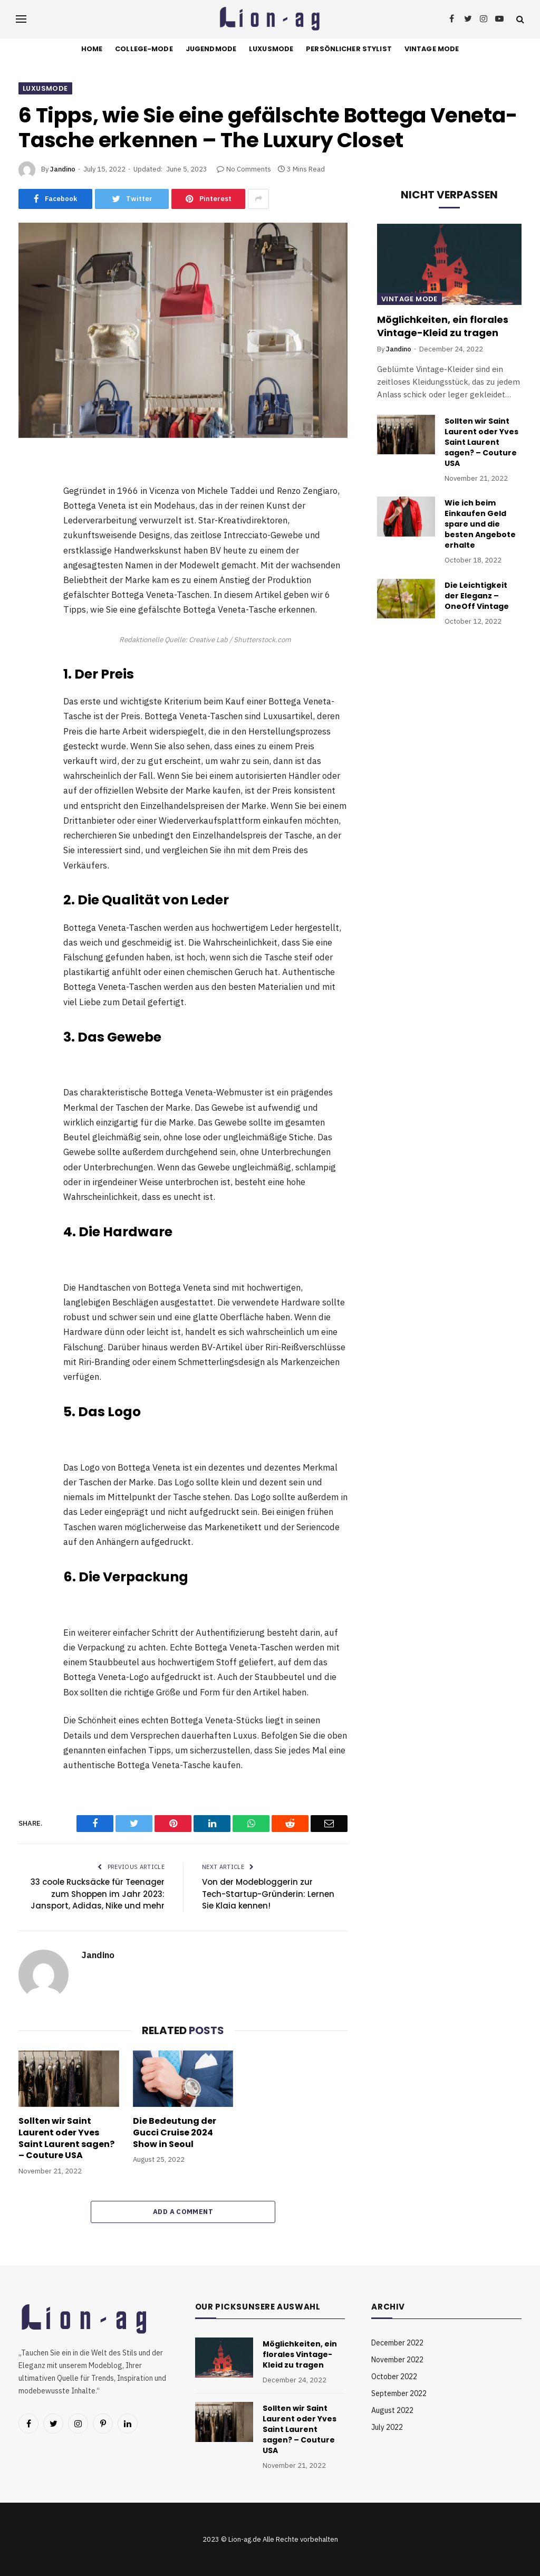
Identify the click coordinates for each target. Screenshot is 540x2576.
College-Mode (144, 48)
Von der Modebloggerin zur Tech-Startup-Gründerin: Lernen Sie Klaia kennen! (268, 1893)
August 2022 (392, 2410)
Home (92, 48)
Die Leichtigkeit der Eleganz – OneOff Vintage (477, 596)
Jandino (62, 169)
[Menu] (21, 19)
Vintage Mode (431, 48)
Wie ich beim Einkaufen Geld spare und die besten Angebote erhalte (480, 524)
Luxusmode (271, 48)
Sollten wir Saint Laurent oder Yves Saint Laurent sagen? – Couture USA (66, 2138)
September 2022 (399, 2393)
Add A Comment (183, 2211)
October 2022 (394, 2376)
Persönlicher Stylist (349, 48)
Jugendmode (211, 48)
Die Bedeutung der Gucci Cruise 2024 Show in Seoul (174, 2132)
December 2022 (397, 2343)
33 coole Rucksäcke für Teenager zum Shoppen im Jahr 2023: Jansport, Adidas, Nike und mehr (98, 1893)
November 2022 (397, 2359)
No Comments (244, 169)
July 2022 (387, 2427)
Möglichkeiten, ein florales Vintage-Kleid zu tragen (442, 326)
